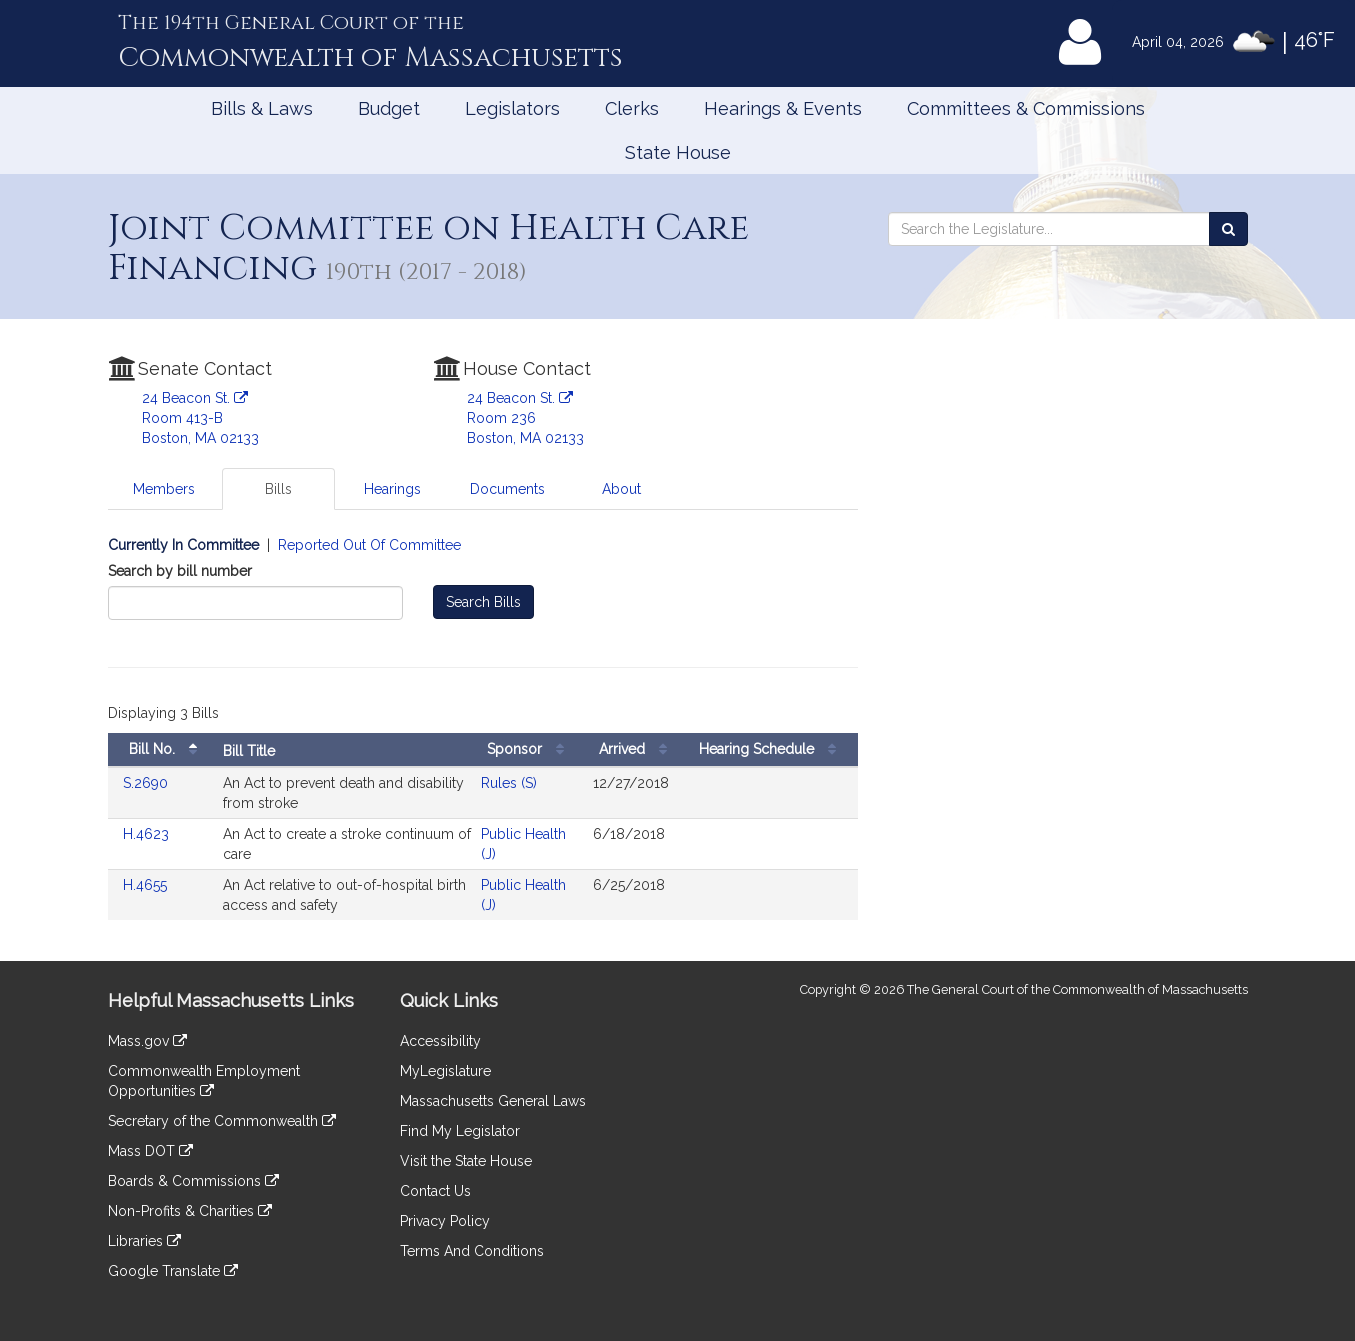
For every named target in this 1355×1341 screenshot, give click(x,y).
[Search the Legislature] (1228, 229)
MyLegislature (445, 1071)
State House (678, 152)
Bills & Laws (262, 108)
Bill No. (168, 749)
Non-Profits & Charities (190, 1211)
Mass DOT (150, 1151)
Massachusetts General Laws (493, 1101)
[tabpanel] (483, 738)
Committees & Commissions (1026, 108)
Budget (389, 108)
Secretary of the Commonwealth (222, 1121)
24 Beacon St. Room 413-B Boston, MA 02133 (200, 418)
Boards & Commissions (193, 1181)
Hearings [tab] (392, 489)
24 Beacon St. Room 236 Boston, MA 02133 (525, 418)
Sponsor (530, 749)
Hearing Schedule (772, 749)
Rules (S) (509, 783)
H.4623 (148, 834)
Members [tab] (164, 489)
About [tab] (621, 489)
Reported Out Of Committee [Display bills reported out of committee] (369, 545)
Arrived (638, 749)
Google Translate (173, 1271)
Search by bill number (180, 571)
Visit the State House (466, 1161)
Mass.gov (147, 1041)
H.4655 (147, 885)
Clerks (632, 108)
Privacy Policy (445, 1221)
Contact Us (435, 1191)
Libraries (144, 1241)
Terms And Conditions (472, 1251)
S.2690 (147, 783)
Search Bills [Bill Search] (483, 602)
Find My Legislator (460, 1131)
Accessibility (440, 1041)
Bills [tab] (278, 489)
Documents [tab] (507, 489)
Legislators (512, 108)
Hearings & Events (783, 108)
